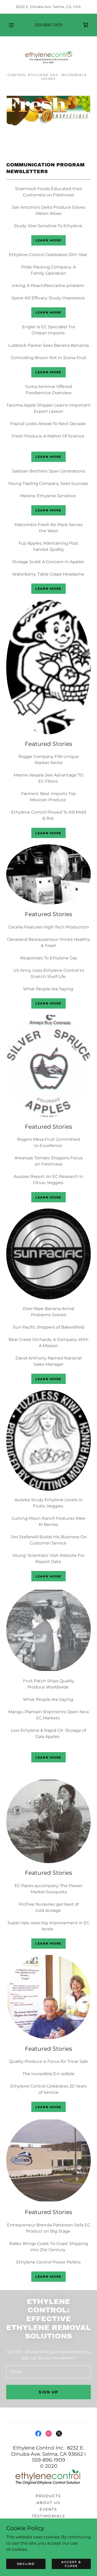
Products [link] (48, 2496)
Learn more (48, 240)
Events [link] (48, 2509)
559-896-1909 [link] (48, 24)
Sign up (48, 2392)
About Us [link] (48, 2502)
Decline (26, 2564)
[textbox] (48, 2372)
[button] (11, 25)
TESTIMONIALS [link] (48, 2516)
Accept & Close (71, 2563)
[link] (85, 25)
